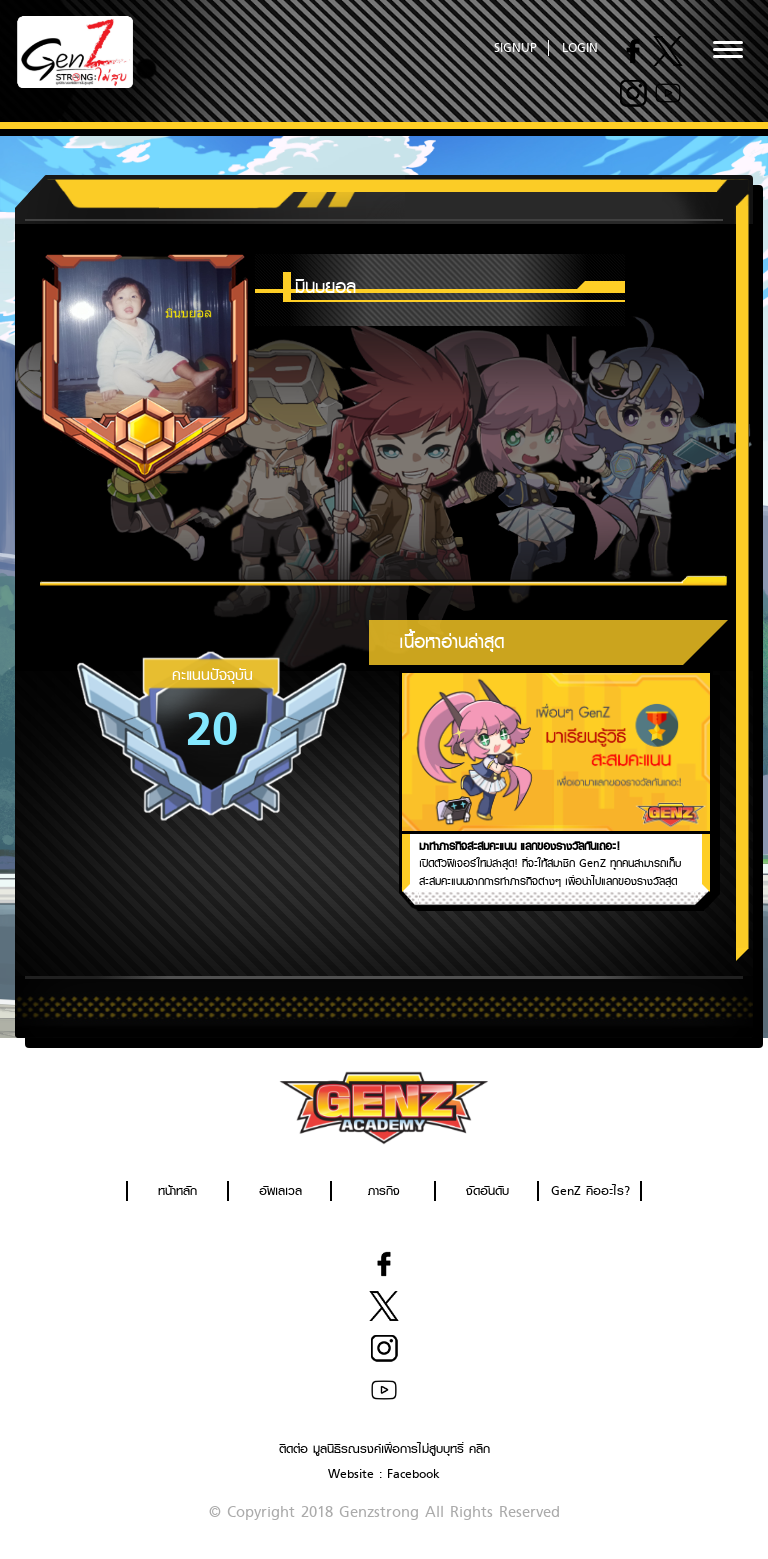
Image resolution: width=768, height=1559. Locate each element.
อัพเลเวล (280, 1190)
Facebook (413, 1473)
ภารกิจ (384, 1190)
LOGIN (580, 47)
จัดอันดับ (487, 1190)
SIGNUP (515, 47)
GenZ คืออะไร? (590, 1190)
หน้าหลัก (177, 1190)
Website (351, 1473)
